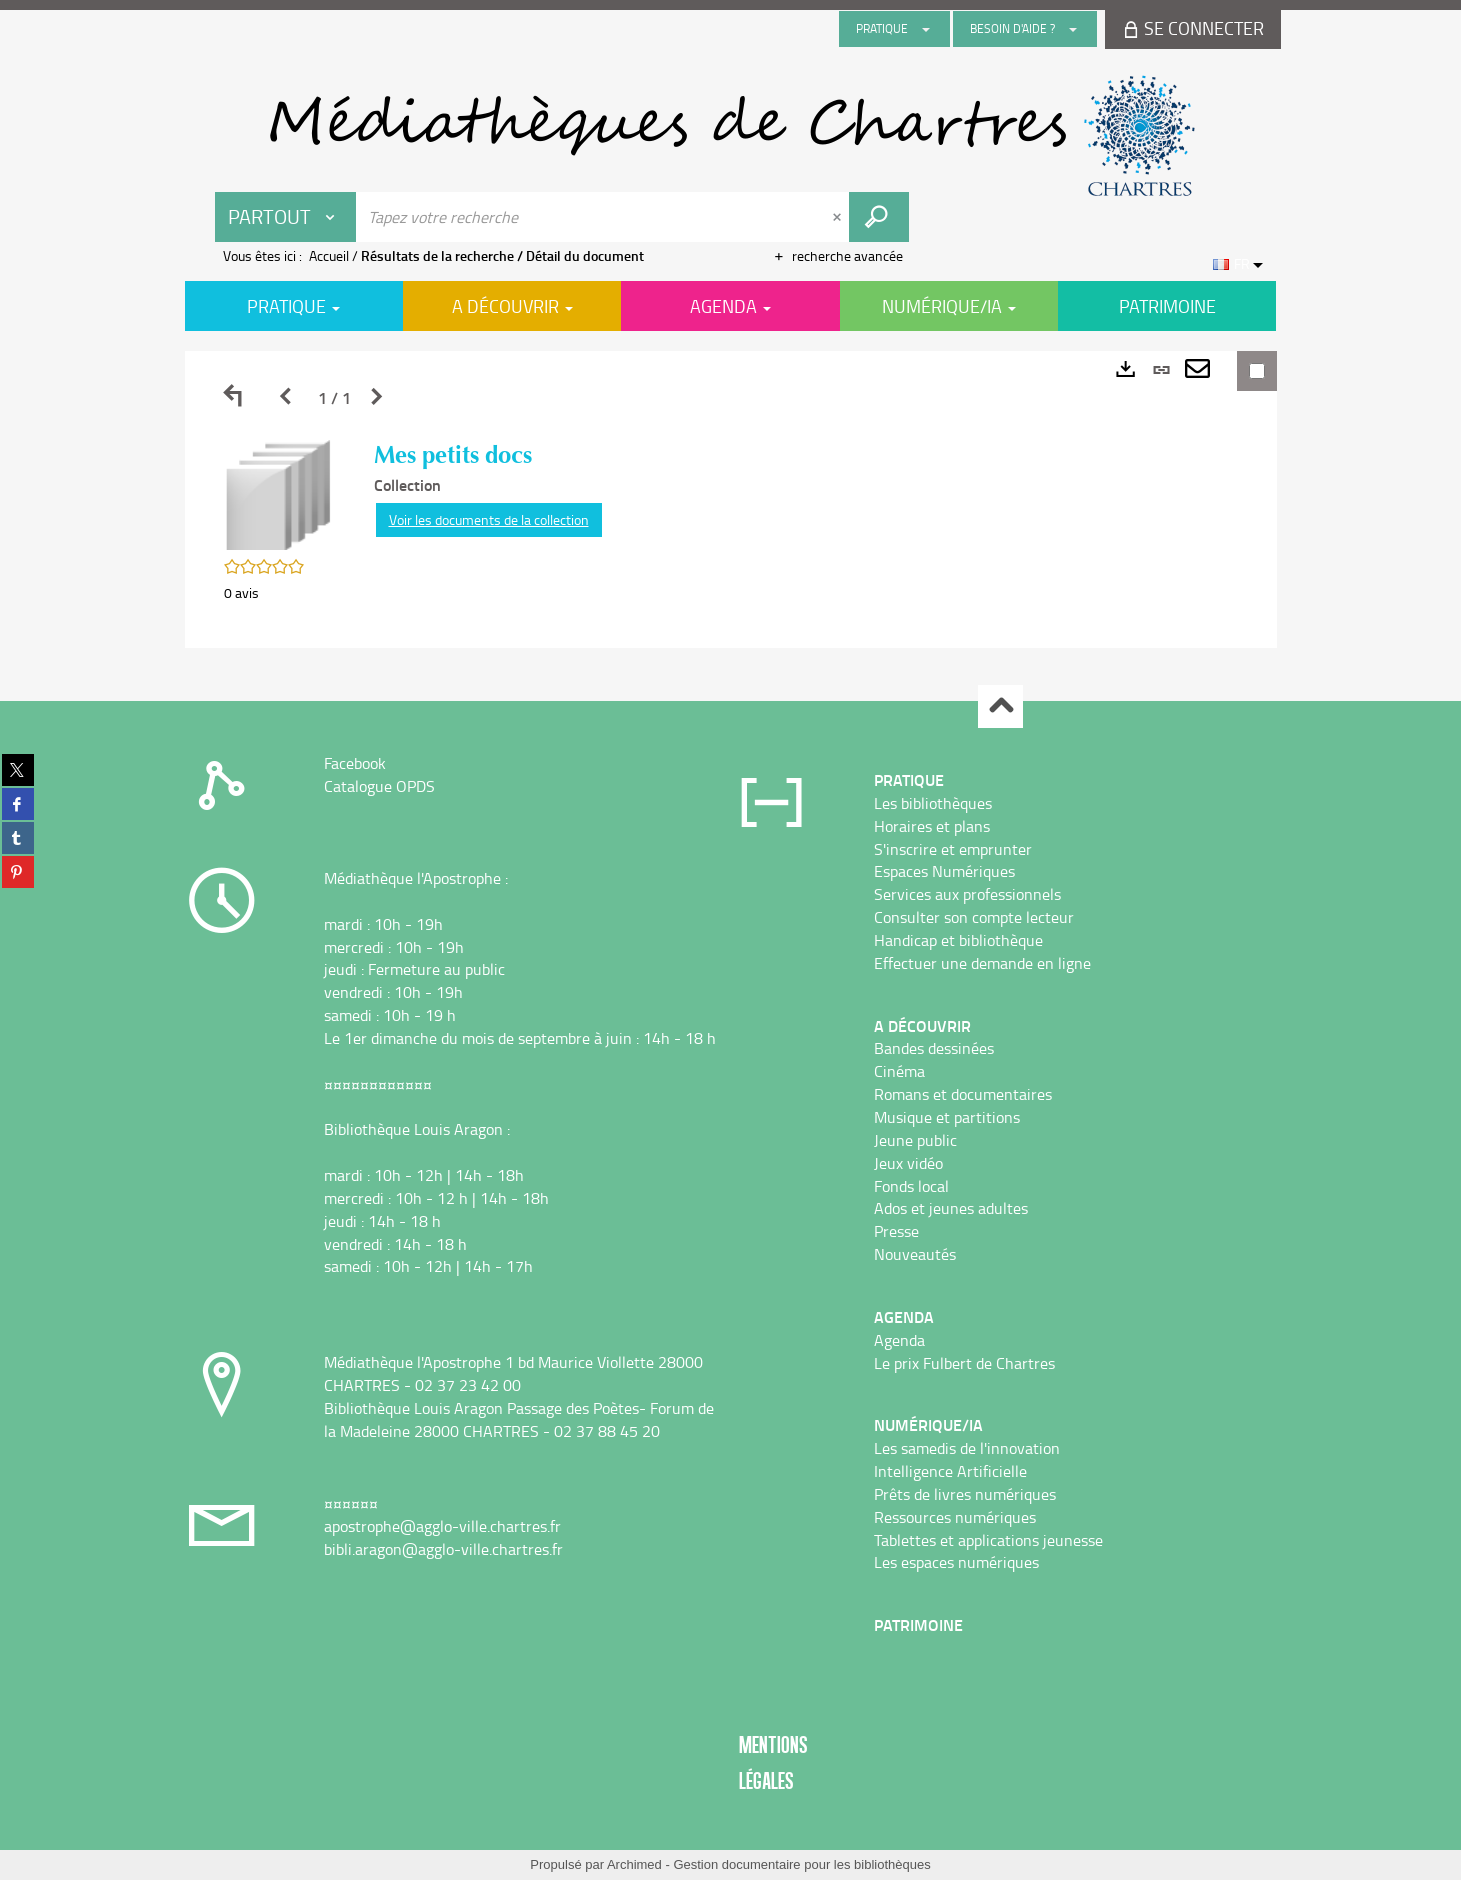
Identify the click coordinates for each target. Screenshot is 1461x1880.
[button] (279, 493)
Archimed (634, 1864)
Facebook (355, 763)
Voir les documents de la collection (489, 519)
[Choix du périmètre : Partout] (286, 217)
